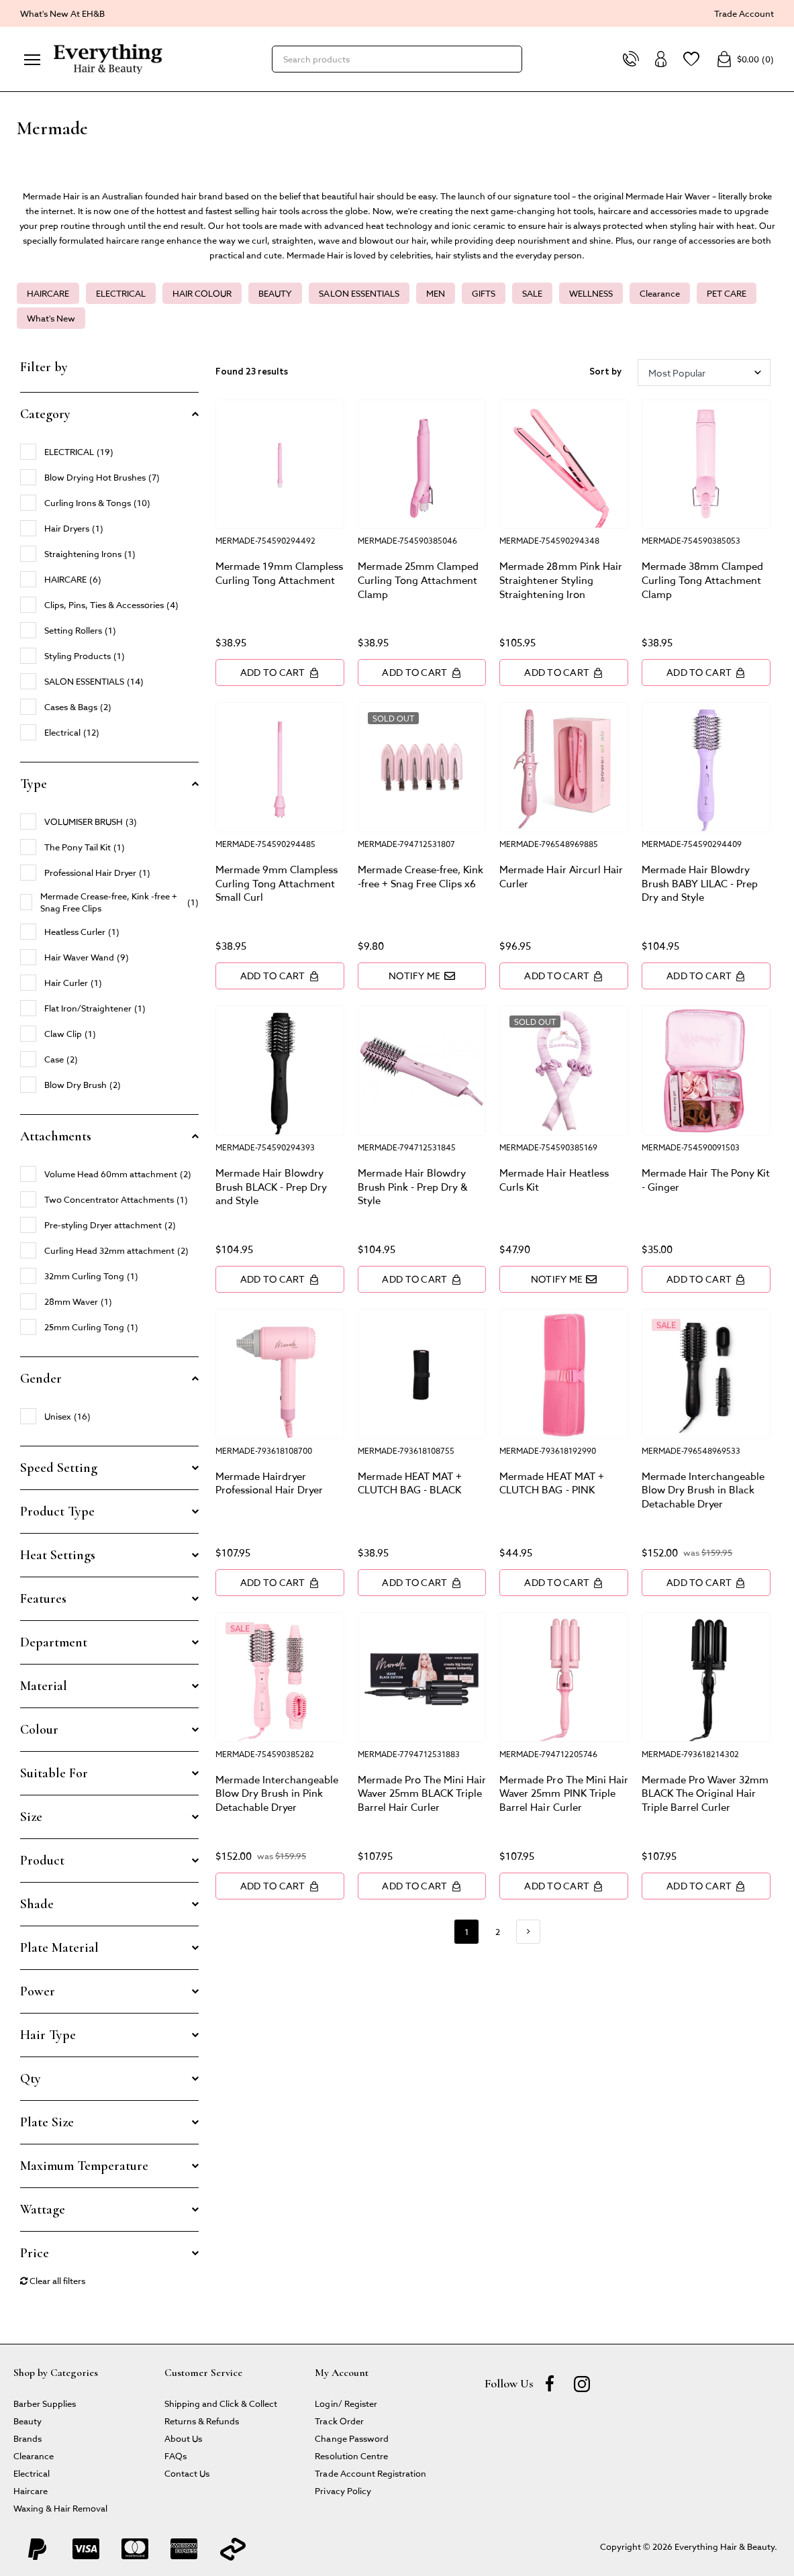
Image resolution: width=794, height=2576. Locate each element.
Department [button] (53, 1642)
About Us (183, 2438)
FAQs (175, 2455)
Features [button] (43, 1599)
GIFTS (483, 293)
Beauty (27, 2421)
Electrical (31, 2473)
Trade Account (744, 13)
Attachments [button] (55, 1136)
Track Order (339, 2421)
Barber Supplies (44, 2403)
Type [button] (33, 784)
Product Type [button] (57, 1511)
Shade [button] (37, 1904)
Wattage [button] (42, 2209)
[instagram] (582, 2383)
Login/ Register (346, 2403)
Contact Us (186, 2473)
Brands (27, 2438)
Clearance (660, 293)
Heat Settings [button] (57, 1555)
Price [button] (34, 2253)
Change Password (351, 2438)
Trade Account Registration (370, 2473)
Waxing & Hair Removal (60, 2508)
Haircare (30, 2490)
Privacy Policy (342, 2490)
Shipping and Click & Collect (220, 2403)
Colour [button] (39, 1730)
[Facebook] (550, 2383)
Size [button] (31, 1817)
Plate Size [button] (47, 2122)
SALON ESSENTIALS (359, 293)
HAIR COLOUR (202, 293)
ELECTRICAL (121, 293)
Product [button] (42, 1860)
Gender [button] (41, 1379)
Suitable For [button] (54, 1773)
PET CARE (726, 293)
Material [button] (43, 1686)
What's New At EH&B (62, 13)
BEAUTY (275, 293)
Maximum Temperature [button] (84, 2166)
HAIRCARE (48, 293)
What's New (51, 318)
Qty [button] (30, 2079)
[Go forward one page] (528, 1931)
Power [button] (37, 1991)
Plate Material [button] (59, 1948)
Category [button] (45, 414)
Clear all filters (52, 2280)
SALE (532, 293)
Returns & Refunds (201, 2421)
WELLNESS (591, 293)
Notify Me (422, 975)
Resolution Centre (351, 2455)
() (745, 59)
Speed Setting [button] (58, 1468)
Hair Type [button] (48, 2035)
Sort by (605, 372)
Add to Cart (279, 672)
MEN (435, 293)
